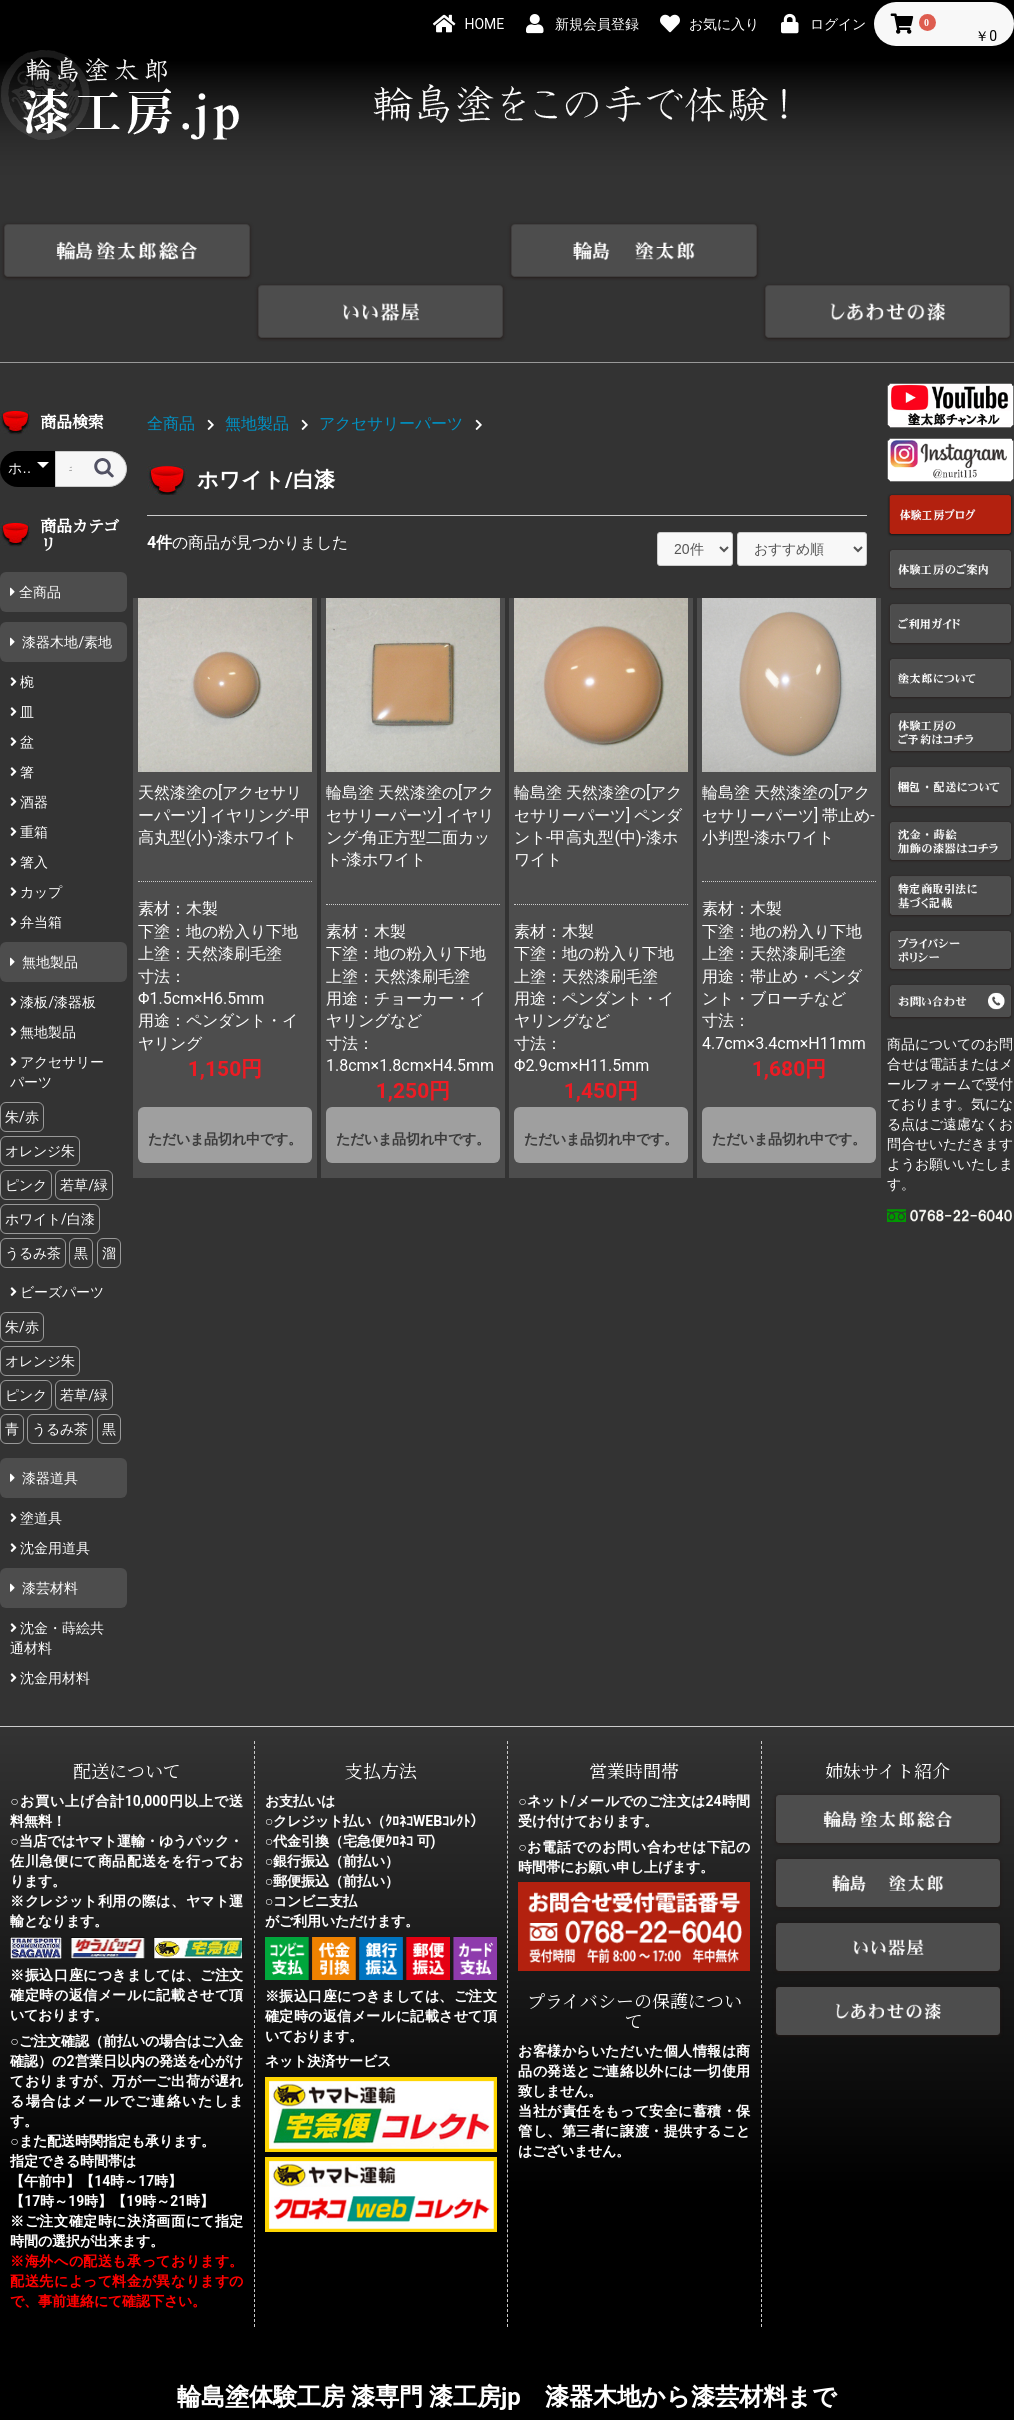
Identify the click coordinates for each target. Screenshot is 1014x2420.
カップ (39, 831)
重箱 (32, 771)
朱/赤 (22, 1056)
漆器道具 (48, 1417)
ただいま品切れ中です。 (225, 1078)
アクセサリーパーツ (57, 1011)
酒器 (32, 741)
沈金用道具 (53, 1487)
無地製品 (48, 901)
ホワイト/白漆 (50, 1158)
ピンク (26, 1124)
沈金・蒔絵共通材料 (57, 1577)
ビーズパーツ (60, 1231)
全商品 (40, 531)
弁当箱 (39, 861)
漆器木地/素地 (65, 581)
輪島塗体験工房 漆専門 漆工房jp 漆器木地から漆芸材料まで (507, 2335)
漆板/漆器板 (56, 941)
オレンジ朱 (40, 1090)
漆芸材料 (48, 1527)
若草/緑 (84, 1124)
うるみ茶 (33, 1192)
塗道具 (39, 1457)
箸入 (32, 801)
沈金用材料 (53, 1617)
